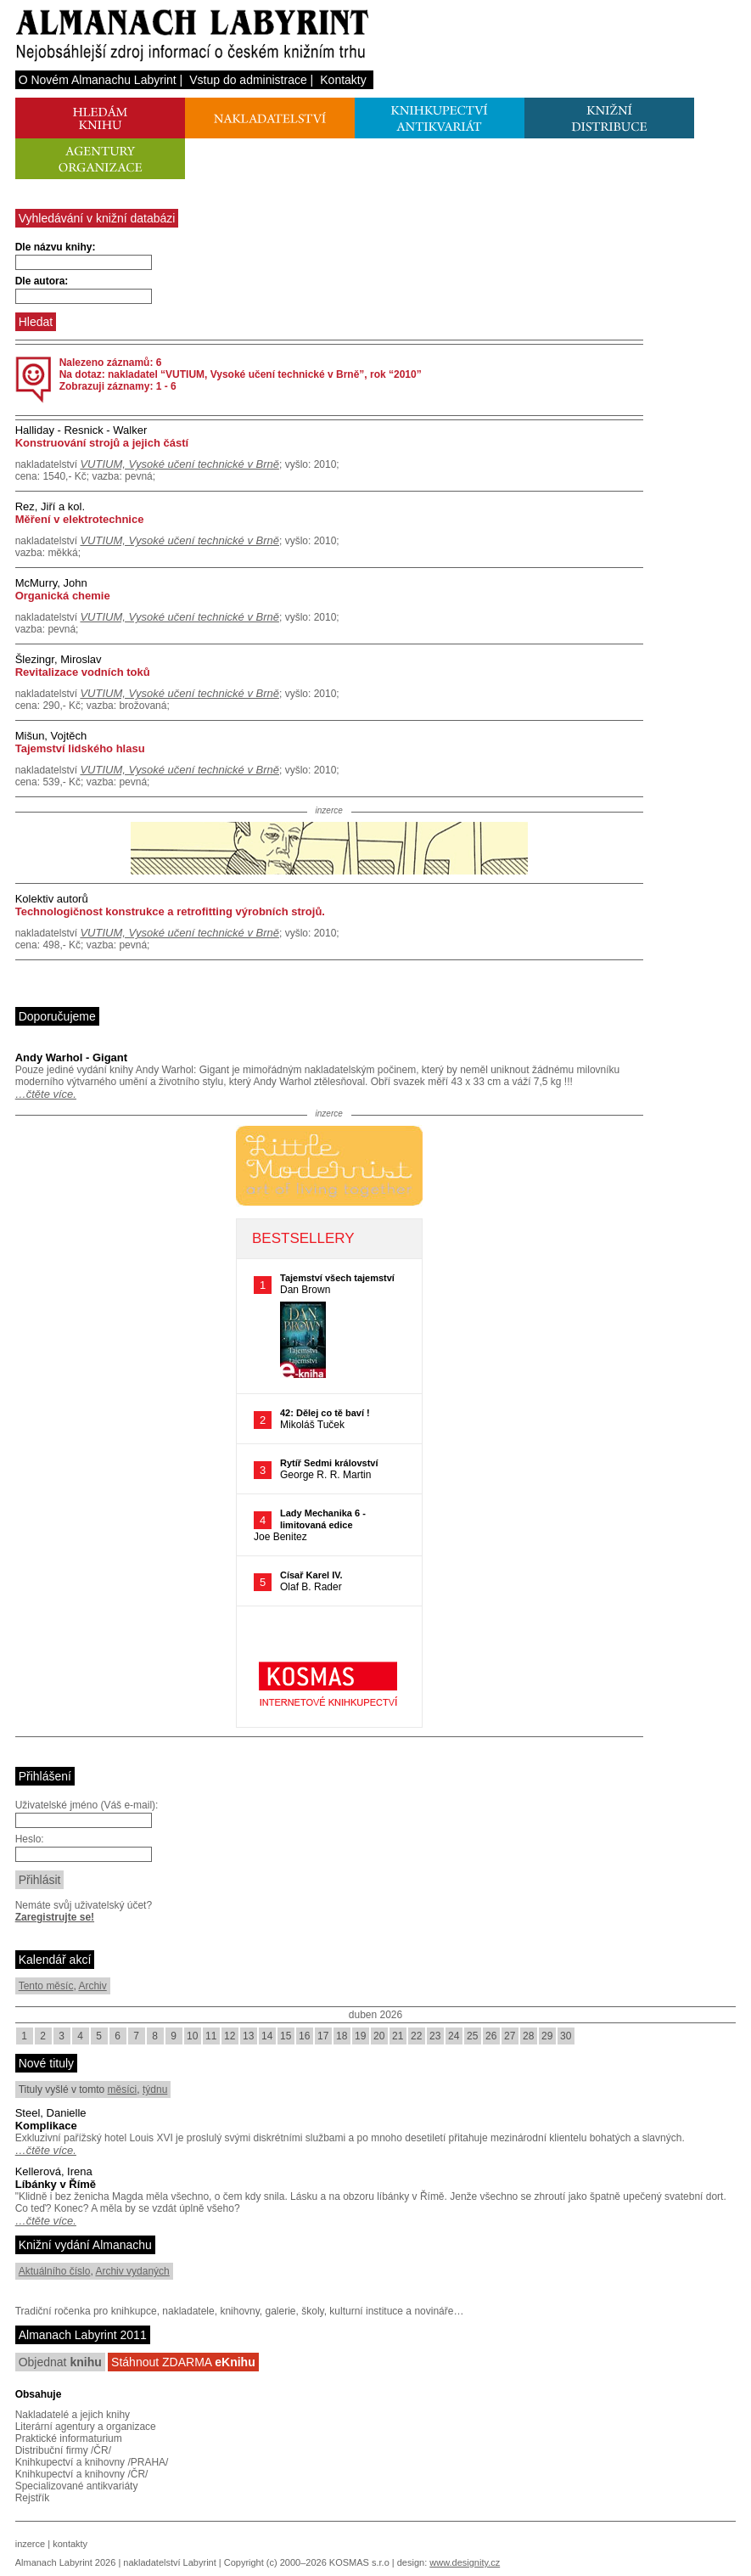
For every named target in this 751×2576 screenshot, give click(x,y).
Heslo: (29, 1839)
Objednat (60, 2362)
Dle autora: (42, 281)
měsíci (122, 2089)
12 (229, 2036)
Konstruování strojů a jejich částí (101, 442)
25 (472, 2036)
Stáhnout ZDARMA (183, 2362)
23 (434, 2036)
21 (397, 2036)
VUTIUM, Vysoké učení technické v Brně (179, 464)
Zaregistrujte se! (54, 1917)
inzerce (30, 2544)
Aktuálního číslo (55, 2271)
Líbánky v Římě (55, 2184)
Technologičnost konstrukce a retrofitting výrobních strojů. (170, 911)
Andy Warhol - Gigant (71, 1057)
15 (285, 2036)
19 (360, 2036)
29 (546, 2036)
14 (266, 2036)
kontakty (70, 2544)
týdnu (155, 2089)
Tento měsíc (46, 1986)
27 (509, 2036)
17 (322, 2036)
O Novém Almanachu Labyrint (98, 80)
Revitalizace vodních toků (82, 672)
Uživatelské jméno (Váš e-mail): (87, 1805)
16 (304, 2036)
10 (192, 2036)
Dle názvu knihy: (55, 247)
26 (490, 2036)
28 (528, 2036)
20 (378, 2036)
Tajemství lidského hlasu (80, 748)
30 (565, 2036)
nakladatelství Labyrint (169, 2562)
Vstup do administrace (248, 80)
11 (210, 2036)
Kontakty (343, 80)
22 (416, 2036)
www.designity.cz (464, 2562)
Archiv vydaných (132, 2271)
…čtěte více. (45, 1094)
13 (248, 2036)
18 (341, 2036)
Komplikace (46, 2125)
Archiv (92, 1986)
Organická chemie (62, 595)
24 (453, 2036)
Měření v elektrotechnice (79, 519)
